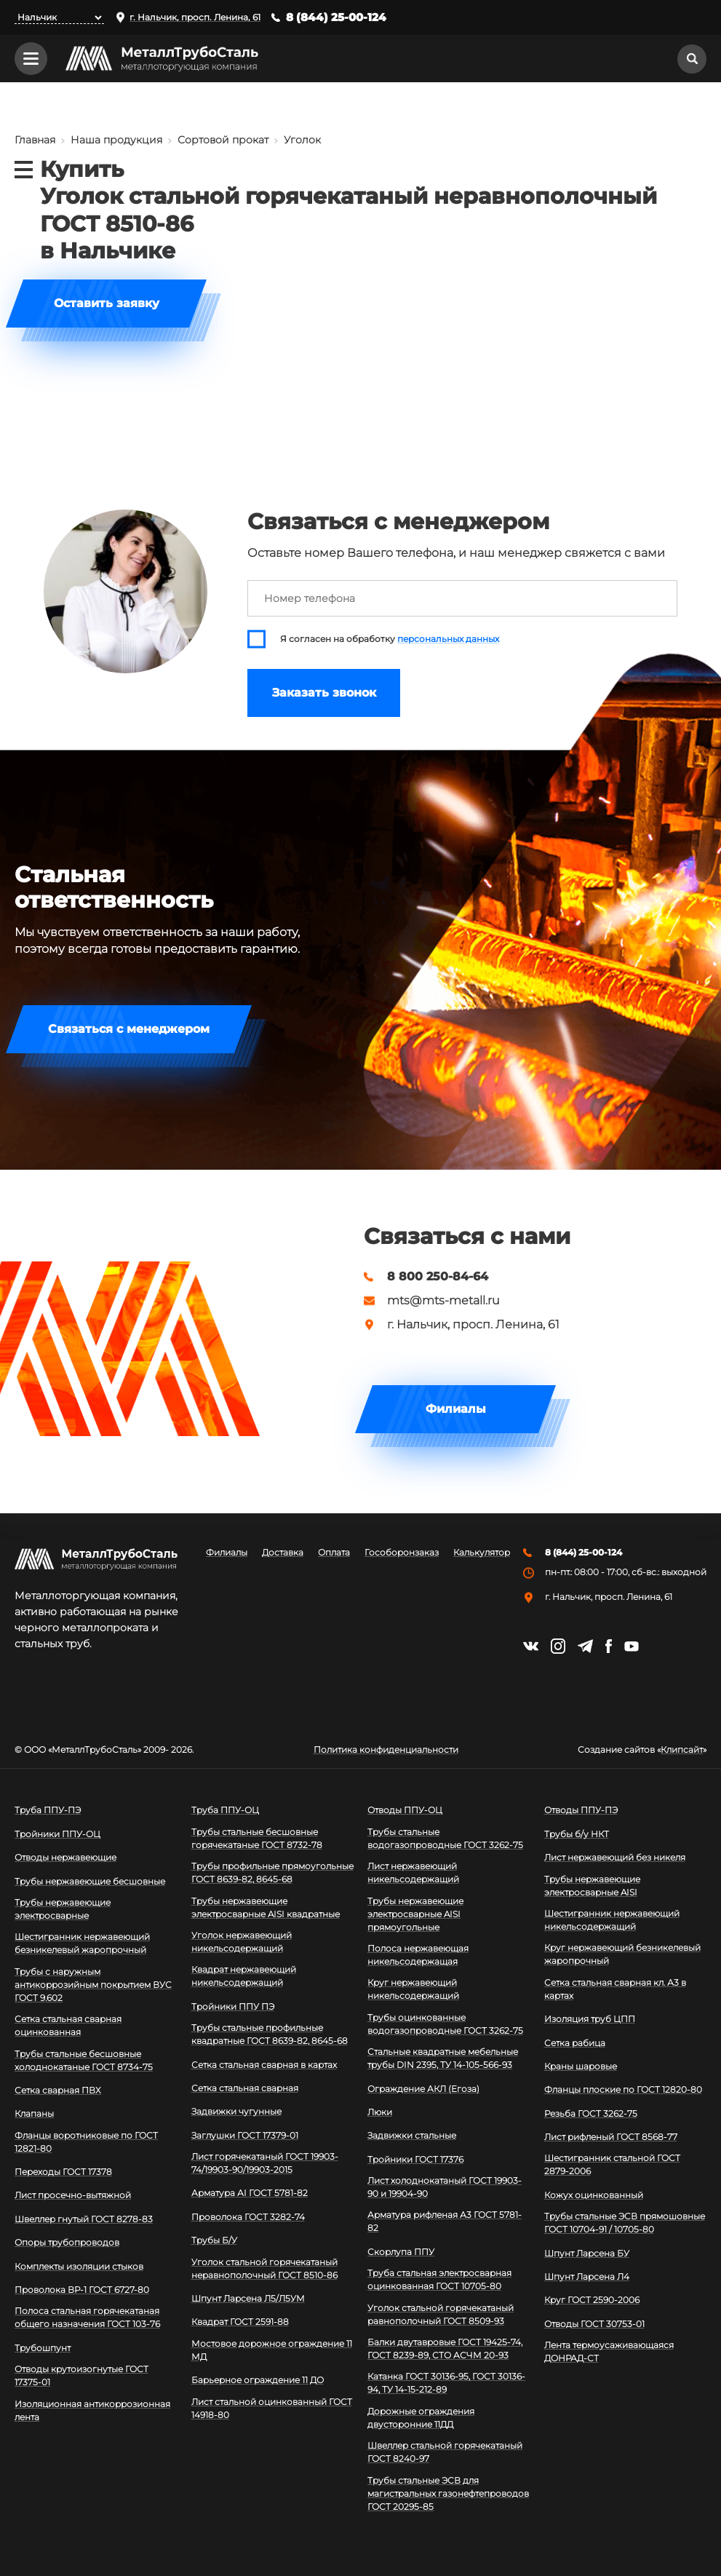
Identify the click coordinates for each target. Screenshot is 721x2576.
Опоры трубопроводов (67, 2242)
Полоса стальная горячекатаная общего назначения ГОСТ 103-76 (87, 2317)
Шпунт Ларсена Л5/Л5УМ (248, 2298)
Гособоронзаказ (402, 1552)
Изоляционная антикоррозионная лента (92, 2410)
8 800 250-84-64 (437, 1277)
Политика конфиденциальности (386, 1749)
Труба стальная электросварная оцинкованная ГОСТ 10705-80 (439, 2279)
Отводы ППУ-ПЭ (581, 1809)
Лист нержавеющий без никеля (614, 1857)
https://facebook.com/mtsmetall (608, 1646)
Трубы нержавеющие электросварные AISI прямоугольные (415, 1914)
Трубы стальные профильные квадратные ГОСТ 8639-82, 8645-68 (269, 2034)
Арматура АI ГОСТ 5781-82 (249, 2192)
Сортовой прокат (223, 139)
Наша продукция (116, 139)
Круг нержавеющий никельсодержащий (413, 1989)
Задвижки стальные (411, 2135)
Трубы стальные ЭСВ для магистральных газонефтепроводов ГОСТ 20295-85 (448, 2493)
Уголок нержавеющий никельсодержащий (241, 1942)
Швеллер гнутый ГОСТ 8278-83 (84, 2219)
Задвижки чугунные (236, 2111)
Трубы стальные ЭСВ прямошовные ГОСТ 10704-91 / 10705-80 (624, 2223)
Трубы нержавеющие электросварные (63, 1909)
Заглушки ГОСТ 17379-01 (244, 2135)
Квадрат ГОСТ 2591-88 (240, 2321)
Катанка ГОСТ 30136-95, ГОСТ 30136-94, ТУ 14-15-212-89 (446, 2383)
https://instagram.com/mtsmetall (558, 1646)
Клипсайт (682, 1749)
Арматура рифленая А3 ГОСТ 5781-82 (444, 2221)
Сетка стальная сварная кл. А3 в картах (615, 1989)
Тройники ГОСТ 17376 (415, 2159)
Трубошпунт (43, 2347)
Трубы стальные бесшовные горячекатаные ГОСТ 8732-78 (256, 1838)
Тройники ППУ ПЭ (232, 2006)
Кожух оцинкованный (593, 2194)
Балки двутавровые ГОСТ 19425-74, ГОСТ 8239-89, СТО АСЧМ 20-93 (444, 2349)
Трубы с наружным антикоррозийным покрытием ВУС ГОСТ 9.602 (93, 1984)
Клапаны (34, 2113)
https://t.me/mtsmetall (585, 1646)
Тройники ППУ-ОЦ (57, 1833)
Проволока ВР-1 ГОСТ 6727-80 (82, 2289)
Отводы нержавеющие (65, 1857)
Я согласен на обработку (389, 639)
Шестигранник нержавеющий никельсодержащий (612, 1920)
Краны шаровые (580, 2066)
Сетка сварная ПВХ (58, 2090)
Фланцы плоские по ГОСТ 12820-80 (623, 2089)
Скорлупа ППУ (400, 2251)
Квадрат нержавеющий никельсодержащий (243, 1976)
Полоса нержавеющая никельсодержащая (418, 1955)
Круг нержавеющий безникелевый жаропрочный (622, 1954)
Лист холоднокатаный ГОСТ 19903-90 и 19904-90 (444, 2187)
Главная (35, 139)
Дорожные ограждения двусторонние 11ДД (420, 2418)
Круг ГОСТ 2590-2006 (592, 2299)
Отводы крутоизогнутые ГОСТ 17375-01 (81, 2375)
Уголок (302, 139)
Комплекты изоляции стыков (79, 2266)
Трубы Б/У (214, 2240)
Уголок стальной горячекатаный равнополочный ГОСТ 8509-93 (440, 2314)
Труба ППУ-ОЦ (225, 1809)
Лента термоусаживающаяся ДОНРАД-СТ (609, 2351)
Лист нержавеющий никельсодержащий (413, 1872)
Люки (379, 2112)
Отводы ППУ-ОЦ (404, 1809)
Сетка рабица (574, 2042)
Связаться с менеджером (129, 1029)
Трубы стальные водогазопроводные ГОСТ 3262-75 (445, 1838)
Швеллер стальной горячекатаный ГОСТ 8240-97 (444, 2452)
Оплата (334, 1552)
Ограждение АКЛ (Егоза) (423, 2088)
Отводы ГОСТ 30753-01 (594, 2323)
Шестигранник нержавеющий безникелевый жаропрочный (82, 1943)
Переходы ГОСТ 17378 (63, 2171)
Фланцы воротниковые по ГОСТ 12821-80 (86, 2142)
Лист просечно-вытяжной (73, 2194)
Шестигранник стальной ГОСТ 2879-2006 (612, 2164)
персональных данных (448, 639)
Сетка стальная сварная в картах (264, 2064)
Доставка (282, 1552)
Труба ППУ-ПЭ (48, 1809)
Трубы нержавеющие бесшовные (90, 1881)
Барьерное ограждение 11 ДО (257, 2379)
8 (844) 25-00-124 (336, 17)
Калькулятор (481, 1552)
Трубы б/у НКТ (576, 1833)
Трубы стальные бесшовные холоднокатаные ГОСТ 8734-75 (84, 2060)
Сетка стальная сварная (244, 2087)
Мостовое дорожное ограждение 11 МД (271, 2350)
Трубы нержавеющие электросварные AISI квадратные (265, 1907)
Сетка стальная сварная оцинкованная (68, 2025)
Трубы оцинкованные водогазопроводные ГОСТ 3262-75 (445, 2024)
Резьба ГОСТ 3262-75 (590, 2113)
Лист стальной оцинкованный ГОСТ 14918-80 (271, 2408)
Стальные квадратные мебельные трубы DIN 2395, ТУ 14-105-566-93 (442, 2058)
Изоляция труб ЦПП (589, 2018)
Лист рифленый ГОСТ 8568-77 (610, 2136)
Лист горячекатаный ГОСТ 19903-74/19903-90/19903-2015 (264, 2163)
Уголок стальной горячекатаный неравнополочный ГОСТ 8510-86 (264, 2268)
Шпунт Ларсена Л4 (586, 2276)
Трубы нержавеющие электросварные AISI (592, 1886)
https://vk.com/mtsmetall (530, 1646)
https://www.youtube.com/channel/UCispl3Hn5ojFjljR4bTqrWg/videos (631, 1646)
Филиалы (456, 1409)
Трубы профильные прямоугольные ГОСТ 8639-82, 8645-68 (272, 1872)
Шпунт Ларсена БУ (586, 2253)
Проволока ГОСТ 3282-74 (248, 2216)
